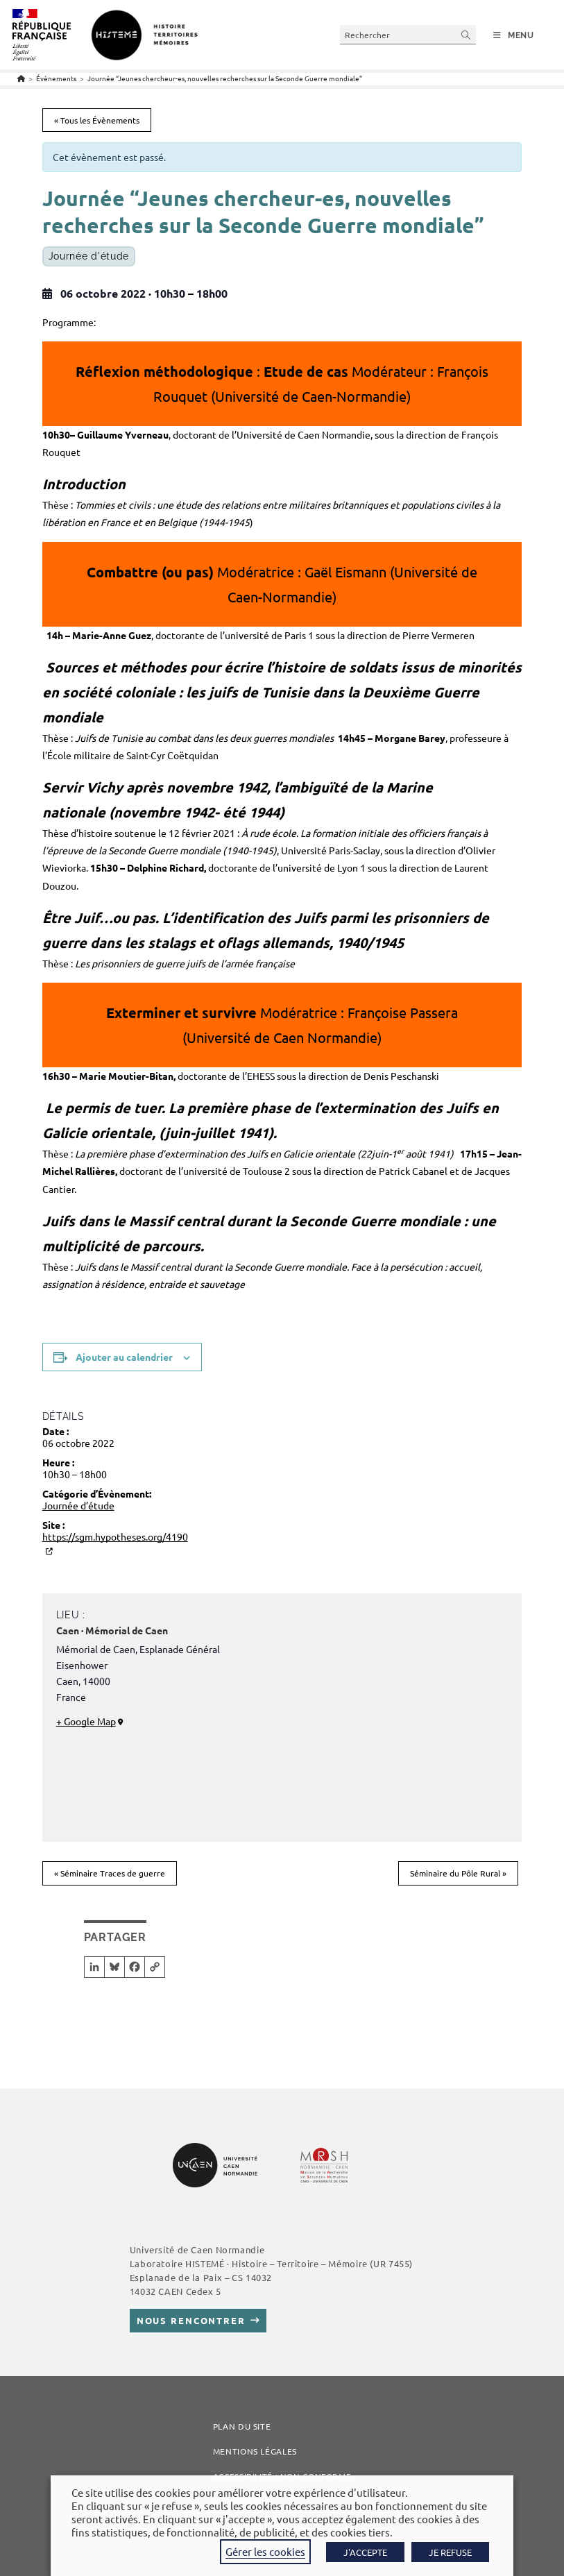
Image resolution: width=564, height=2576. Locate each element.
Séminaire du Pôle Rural (458, 1873)
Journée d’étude (78, 1505)
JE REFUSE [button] (450, 2552)
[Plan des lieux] (387, 1725)
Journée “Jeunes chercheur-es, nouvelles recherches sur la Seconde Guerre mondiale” (224, 78)
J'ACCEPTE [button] (365, 2552)
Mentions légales (255, 2451)
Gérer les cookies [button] (265, 2551)
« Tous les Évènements (96, 120)
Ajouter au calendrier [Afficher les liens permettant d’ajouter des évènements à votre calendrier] (124, 1356)
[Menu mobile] (513, 35)
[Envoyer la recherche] (466, 34)
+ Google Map (86, 1721)
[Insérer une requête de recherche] (408, 34)
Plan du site (242, 2426)
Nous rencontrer (191, 2320)
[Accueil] (21, 78)
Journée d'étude (89, 256)
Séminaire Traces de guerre (109, 1873)
